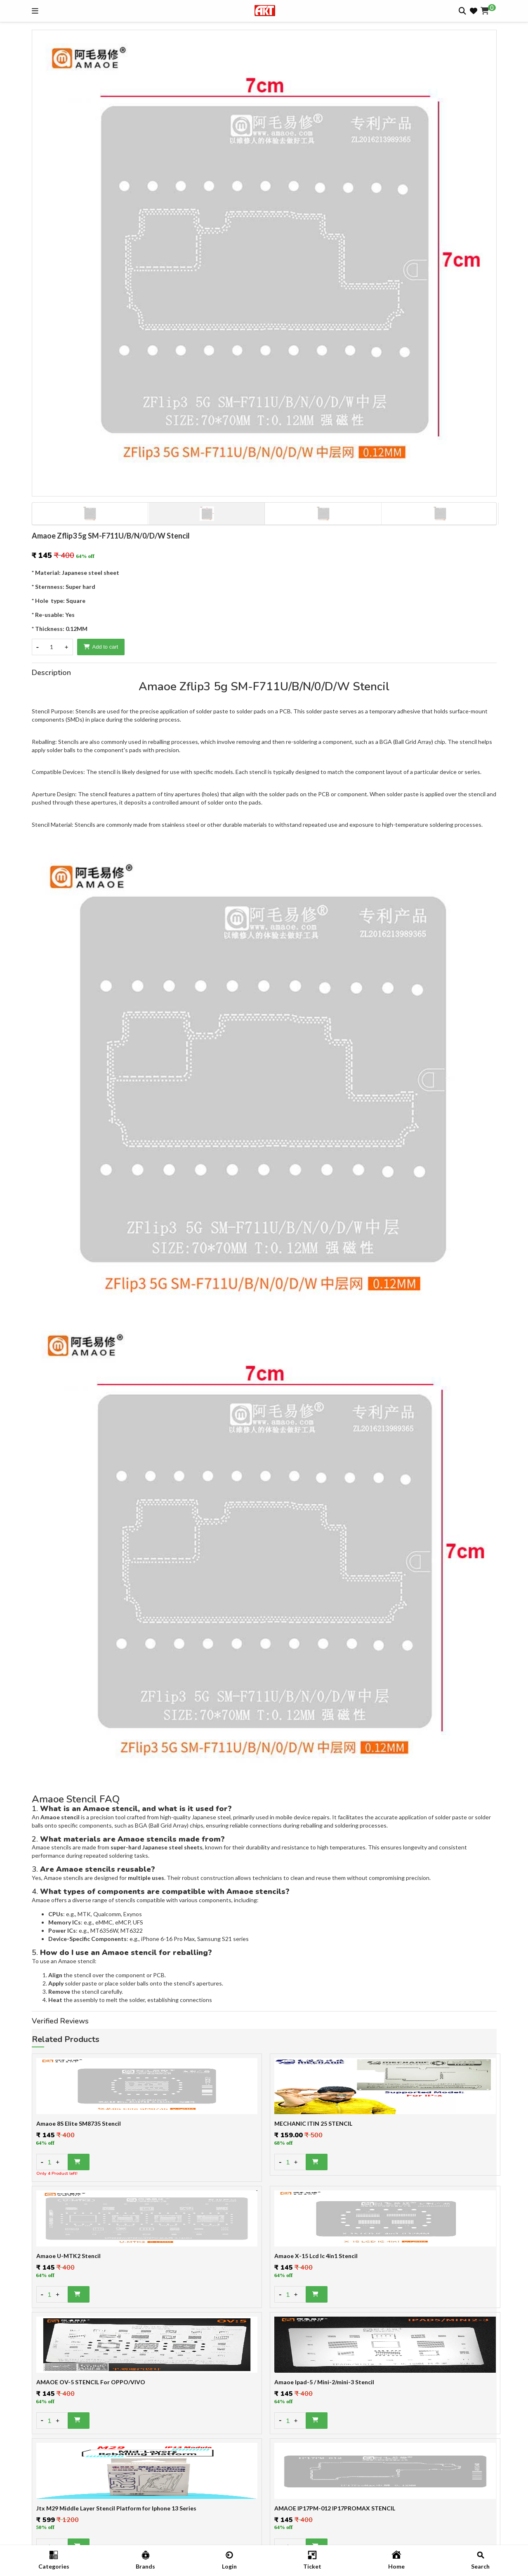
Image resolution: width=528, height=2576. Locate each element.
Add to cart (101, 647)
